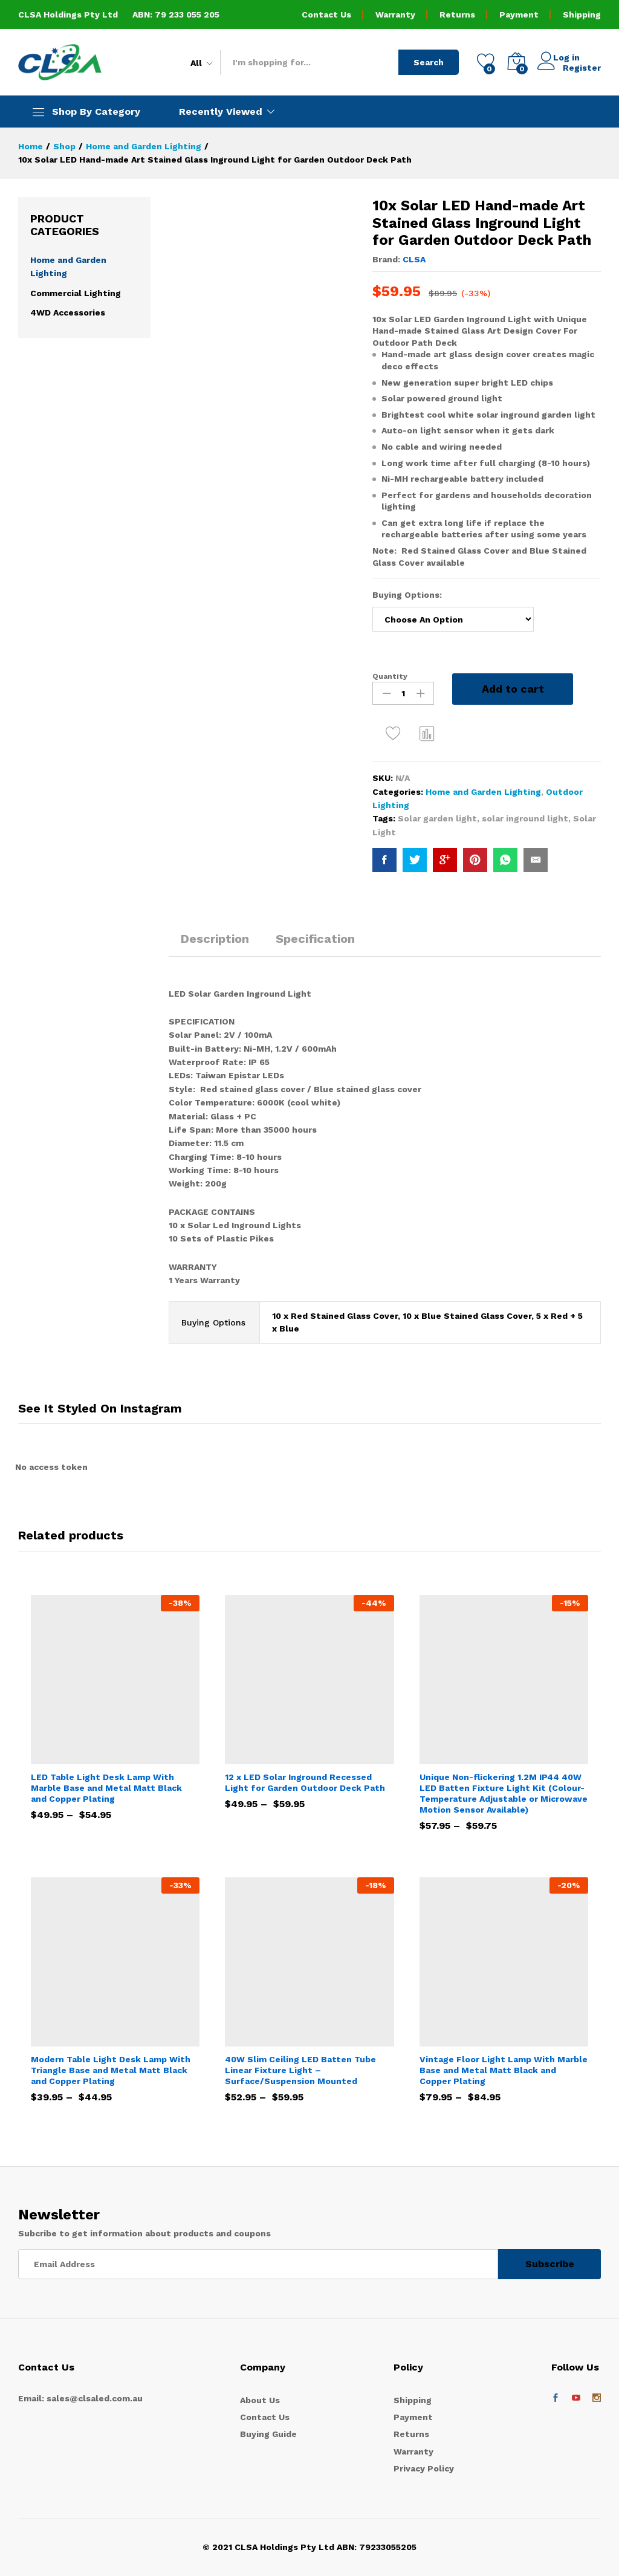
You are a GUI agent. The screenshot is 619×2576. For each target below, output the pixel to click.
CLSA (414, 259)
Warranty (395, 14)
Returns (457, 14)
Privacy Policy (424, 2468)
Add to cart (513, 688)
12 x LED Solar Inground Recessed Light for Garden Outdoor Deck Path (305, 1782)
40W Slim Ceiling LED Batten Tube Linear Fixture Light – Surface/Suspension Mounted (300, 2070)
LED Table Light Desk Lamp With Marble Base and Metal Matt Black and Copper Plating (106, 1788)
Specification (315, 939)
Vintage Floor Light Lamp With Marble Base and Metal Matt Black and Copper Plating (504, 2070)
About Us (260, 2400)
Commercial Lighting (75, 293)
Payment (519, 14)
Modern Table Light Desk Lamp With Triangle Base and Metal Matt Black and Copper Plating (110, 2070)
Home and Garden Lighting (483, 792)
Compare (427, 733)
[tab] (215, 944)
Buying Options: (408, 595)
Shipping (582, 14)
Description (215, 939)
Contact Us (326, 14)
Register (582, 67)
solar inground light (525, 818)
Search (428, 62)
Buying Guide (268, 2434)
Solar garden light (437, 818)
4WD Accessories (67, 312)
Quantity (389, 676)
